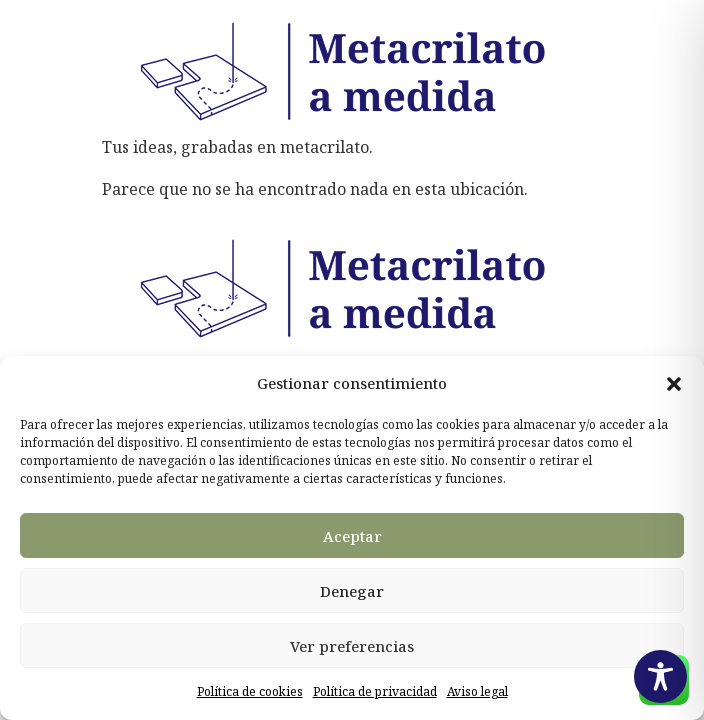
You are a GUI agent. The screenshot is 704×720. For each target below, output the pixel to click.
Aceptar (352, 536)
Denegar (352, 591)
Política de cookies (250, 691)
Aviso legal (477, 691)
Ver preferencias (352, 646)
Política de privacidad (375, 691)
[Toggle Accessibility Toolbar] (660, 676)
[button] (674, 384)
